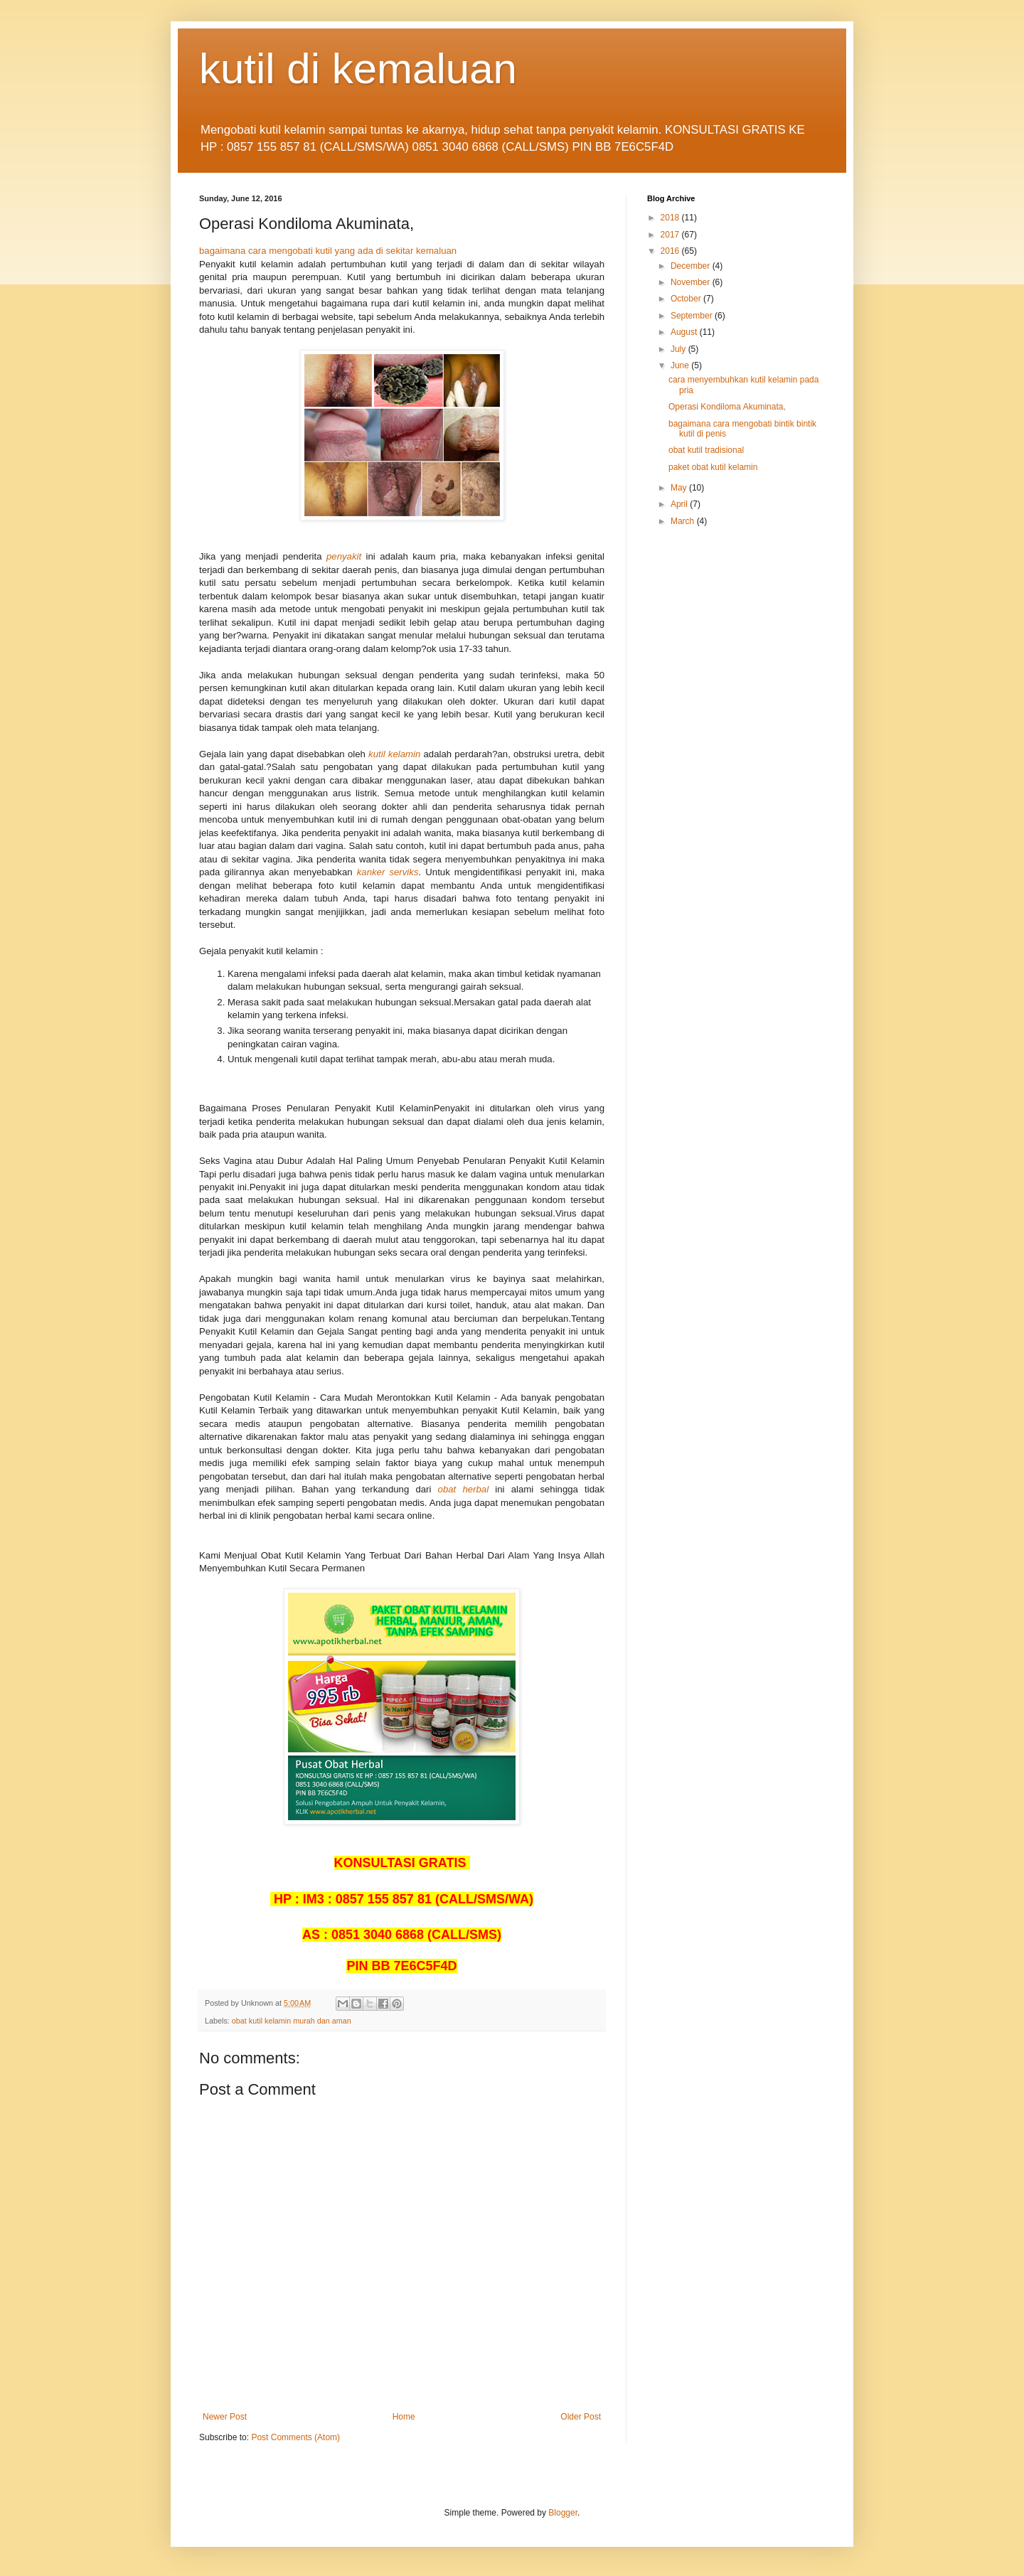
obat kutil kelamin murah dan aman (291, 2020)
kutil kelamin (394, 754)
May (680, 488)
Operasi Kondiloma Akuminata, (727, 407)
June (681, 365)
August (685, 332)
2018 (671, 218)
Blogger (562, 2513)
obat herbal (463, 1489)
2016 (671, 251)
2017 (671, 235)
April (680, 504)
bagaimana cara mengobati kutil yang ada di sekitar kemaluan (328, 250)
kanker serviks (388, 872)
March (684, 521)
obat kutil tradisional (706, 450)
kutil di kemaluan (358, 68)
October (687, 299)
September (693, 316)
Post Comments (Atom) (295, 2437)
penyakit (343, 556)
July (679, 349)
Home (404, 2417)
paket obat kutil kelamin (712, 467)
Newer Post (225, 2417)
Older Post (580, 2417)
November (692, 282)
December (692, 266)
